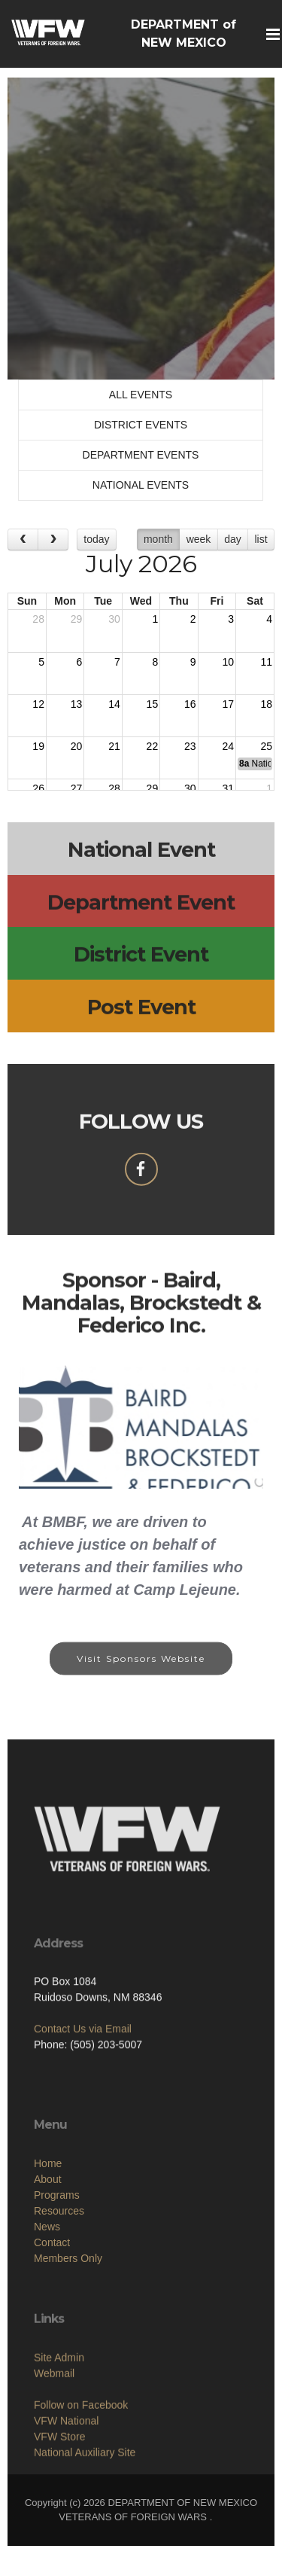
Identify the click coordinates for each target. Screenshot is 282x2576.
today (96, 539)
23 (190, 746)
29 (77, 619)
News (47, 2287)
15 (153, 704)
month (158, 539)
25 (266, 746)
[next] (53, 539)
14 (114, 704)
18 (266, 704)
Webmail (54, 2428)
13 (77, 704)
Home (48, 2224)
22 (153, 746)
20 (77, 746)
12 (38, 704)
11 (266, 662)
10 (228, 662)
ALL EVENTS (140, 395)
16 (190, 704)
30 (114, 619)
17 (228, 704)
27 (77, 788)
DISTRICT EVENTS (140, 425)
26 (38, 788)
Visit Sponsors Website (141, 1669)
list (260, 539)
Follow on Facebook (81, 2459)
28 (38, 619)
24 (228, 746)
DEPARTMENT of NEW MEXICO (183, 33)
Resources (59, 2271)
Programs (57, 2255)
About (48, 2239)
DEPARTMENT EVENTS (141, 455)
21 (114, 746)
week (198, 539)
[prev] (23, 539)
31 (228, 788)
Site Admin (59, 2412)
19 (38, 746)
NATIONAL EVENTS (140, 485)
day (232, 539)
